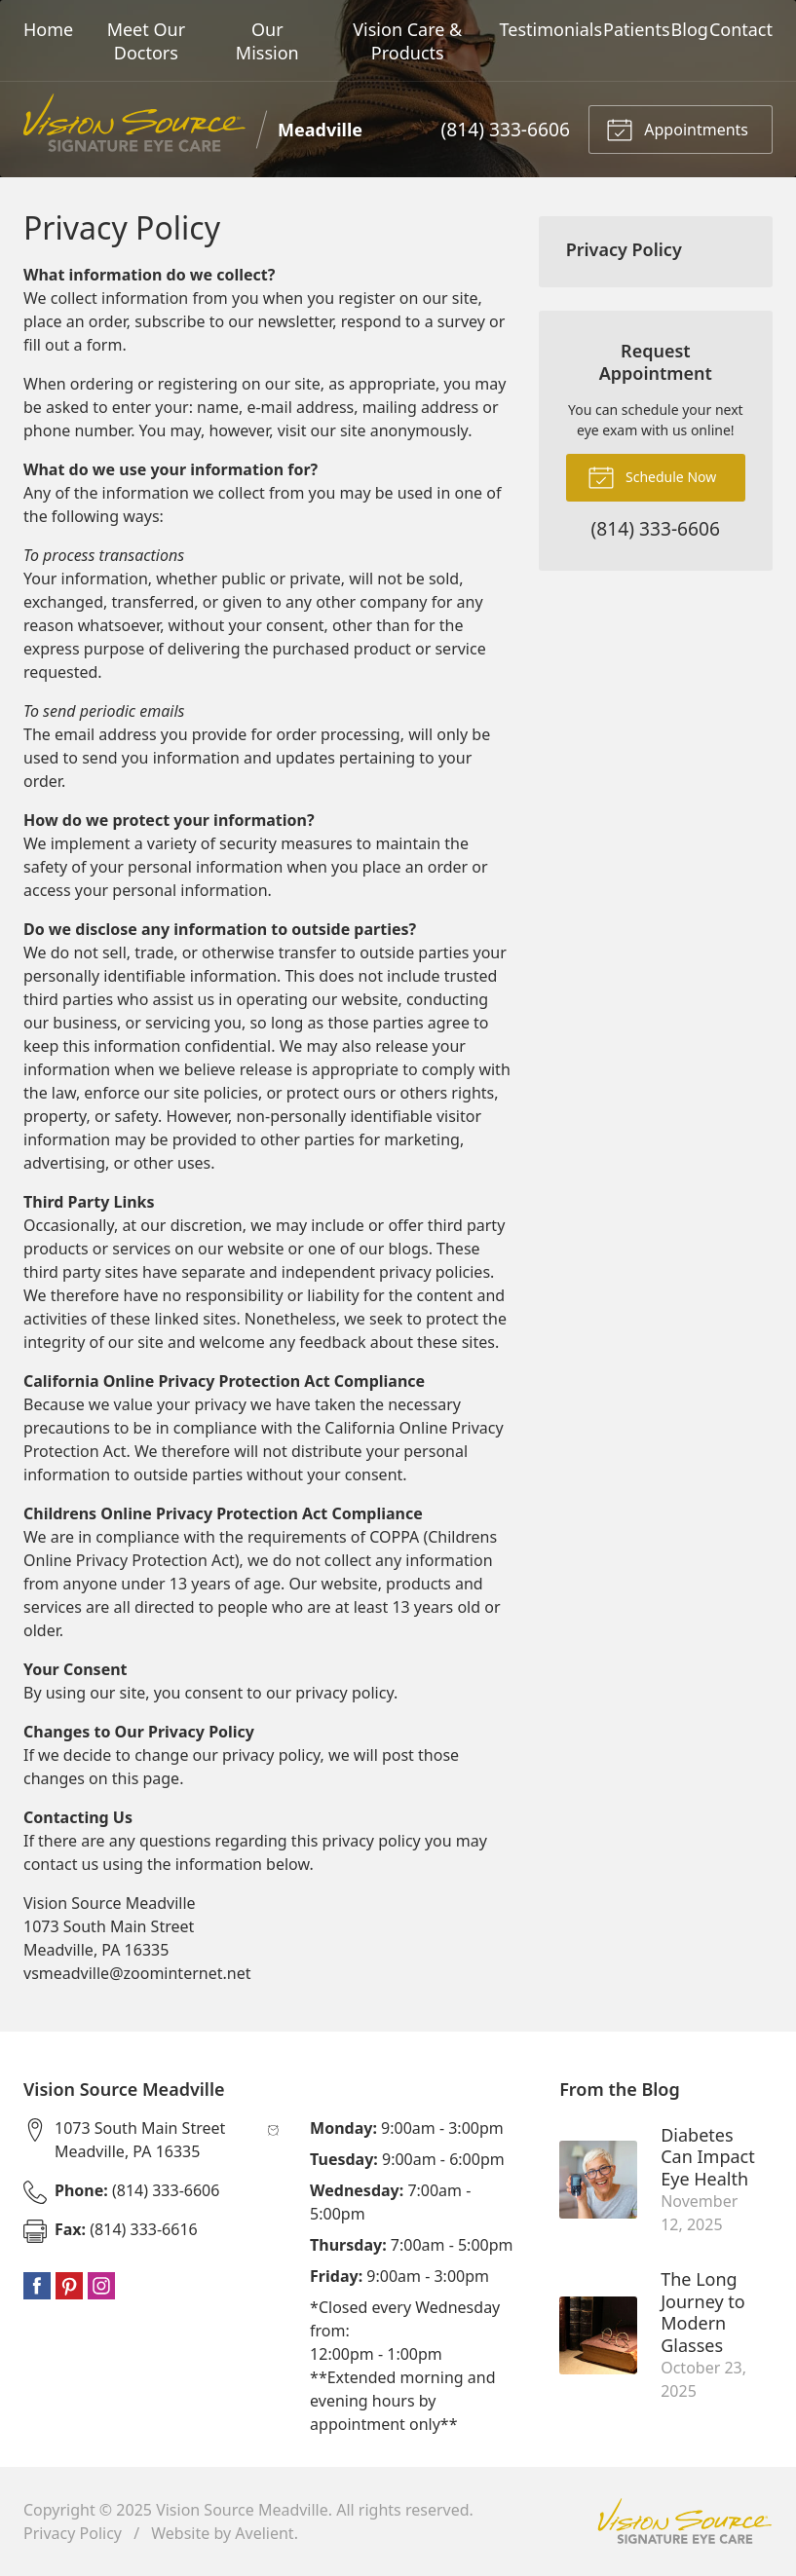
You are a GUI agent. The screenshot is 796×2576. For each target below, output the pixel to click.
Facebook (37, 2285)
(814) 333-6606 (505, 129)
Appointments (677, 128)
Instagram (101, 2285)
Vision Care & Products (407, 41)
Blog (689, 29)
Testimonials (551, 29)
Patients (636, 29)
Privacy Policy (624, 249)
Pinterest (69, 2285)
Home (48, 29)
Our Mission (267, 41)
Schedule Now (652, 476)
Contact (741, 29)
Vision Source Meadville (242, 2509)
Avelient (264, 2533)
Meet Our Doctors (146, 41)
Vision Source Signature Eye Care (685, 2521)
